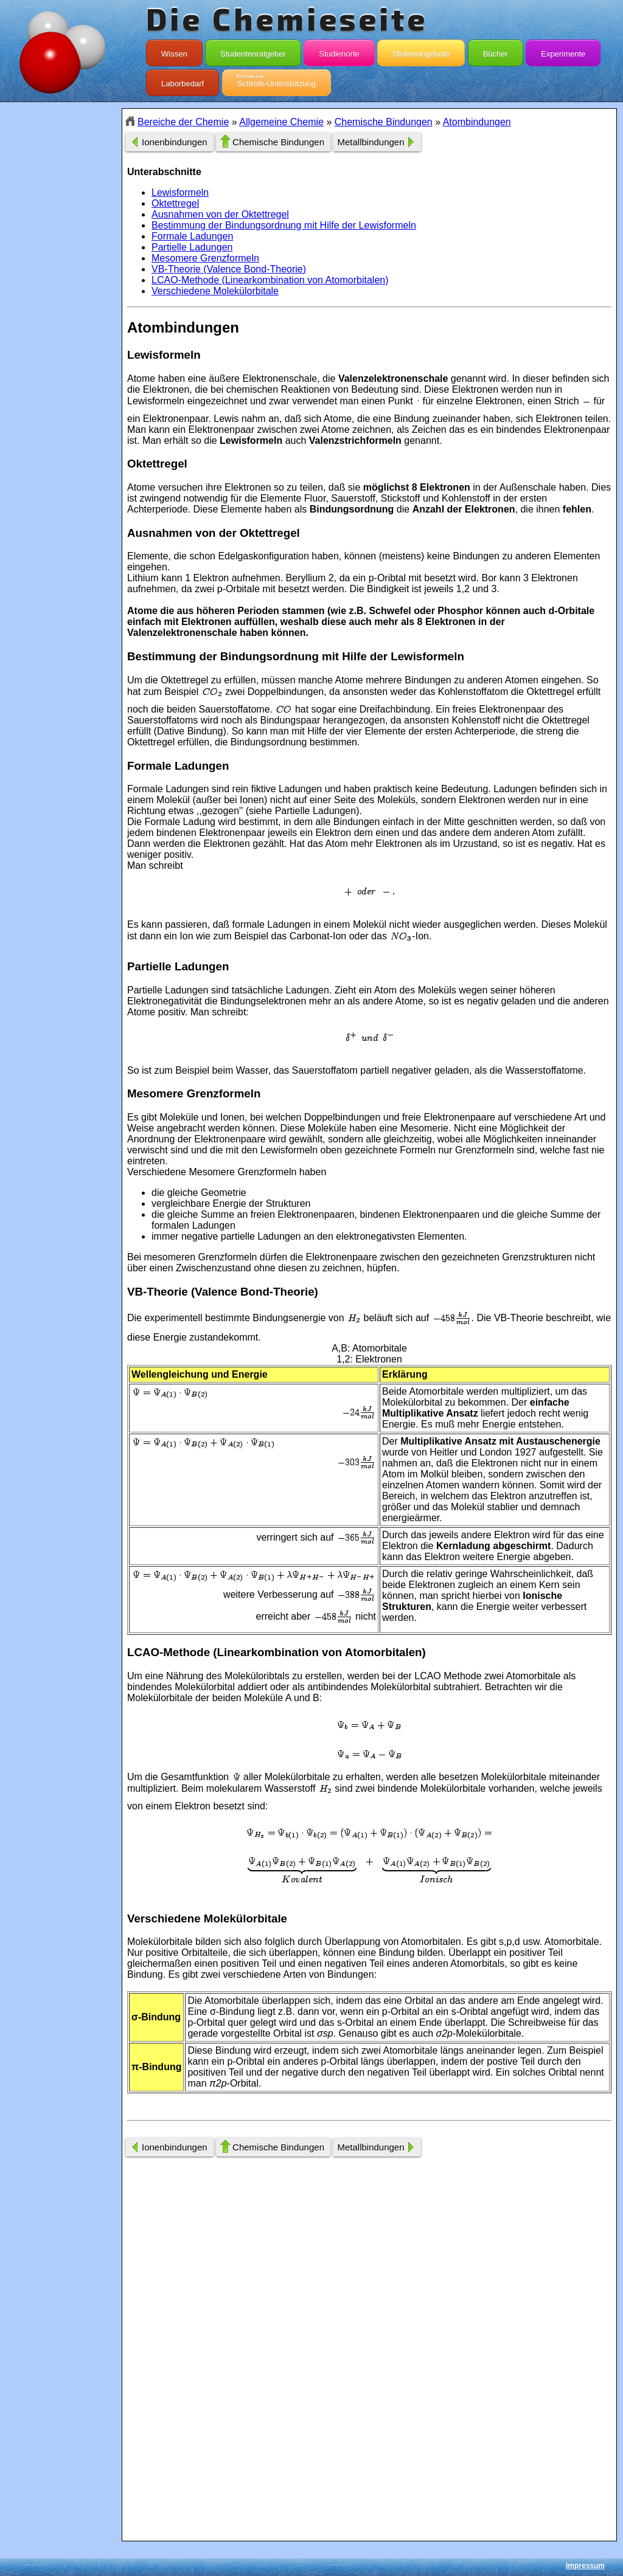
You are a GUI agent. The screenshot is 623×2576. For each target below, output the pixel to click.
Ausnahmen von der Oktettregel (220, 214)
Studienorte (339, 51)
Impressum (585, 2565)
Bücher (495, 51)
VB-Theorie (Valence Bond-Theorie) (228, 269)
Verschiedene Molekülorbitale (215, 291)
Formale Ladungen (192, 236)
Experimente (563, 51)
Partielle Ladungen (191, 247)
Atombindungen (477, 122)
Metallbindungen (370, 142)
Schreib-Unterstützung (276, 81)
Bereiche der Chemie (183, 122)
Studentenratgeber (253, 51)
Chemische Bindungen (384, 122)
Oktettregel (175, 203)
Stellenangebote (421, 51)
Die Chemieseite (287, 18)
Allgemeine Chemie (281, 122)
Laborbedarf (182, 81)
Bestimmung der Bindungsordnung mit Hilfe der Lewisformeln (283, 225)
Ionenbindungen (174, 142)
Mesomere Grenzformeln (205, 258)
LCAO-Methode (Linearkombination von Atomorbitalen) (270, 280)
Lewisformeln (180, 192)
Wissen (174, 51)
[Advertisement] (61, 324)
